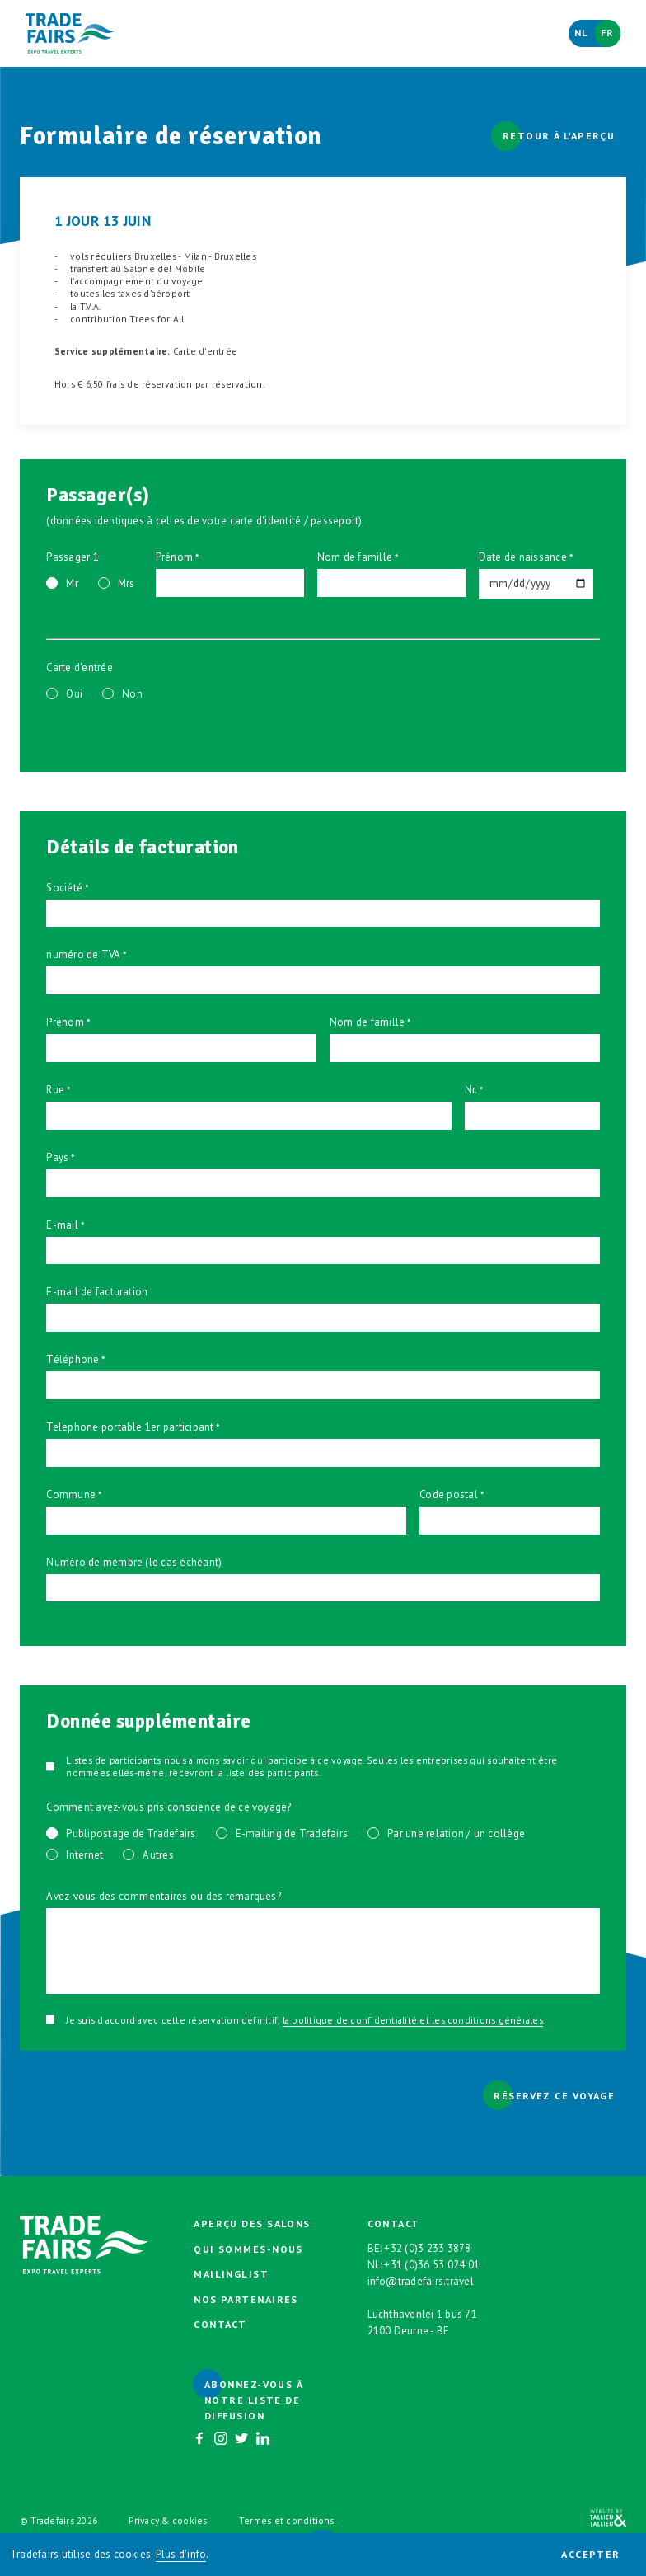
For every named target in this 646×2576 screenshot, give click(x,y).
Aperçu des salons (252, 2223)
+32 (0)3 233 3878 (427, 2248)
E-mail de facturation (96, 1292)
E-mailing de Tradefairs (292, 1833)
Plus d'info (181, 2554)
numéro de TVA (83, 954)
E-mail (61, 1225)
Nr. (471, 1090)
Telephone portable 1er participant (129, 1427)
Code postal (448, 1495)
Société (64, 888)
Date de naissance (523, 557)
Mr (71, 583)
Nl (581, 32)
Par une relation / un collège (456, 1833)
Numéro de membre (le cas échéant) (134, 1562)
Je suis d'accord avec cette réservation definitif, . (305, 2020)
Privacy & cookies (168, 2520)
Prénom (174, 557)
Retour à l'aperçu (559, 135)
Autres (158, 1855)
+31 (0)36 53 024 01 (432, 2265)
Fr (608, 32)
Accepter (590, 2554)
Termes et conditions (287, 2520)
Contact (220, 2324)
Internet (84, 1855)
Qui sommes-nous (248, 2249)
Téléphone (72, 1359)
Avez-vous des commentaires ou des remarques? (163, 1896)
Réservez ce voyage (554, 2095)
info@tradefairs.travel (420, 2281)
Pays (57, 1157)
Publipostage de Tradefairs (130, 1833)
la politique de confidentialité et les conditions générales (413, 2020)
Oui (74, 694)
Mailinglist (231, 2274)
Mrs (126, 583)
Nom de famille (354, 557)
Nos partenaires (246, 2299)
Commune (71, 1495)
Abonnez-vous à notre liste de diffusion (253, 2400)
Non (132, 694)
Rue (55, 1090)
